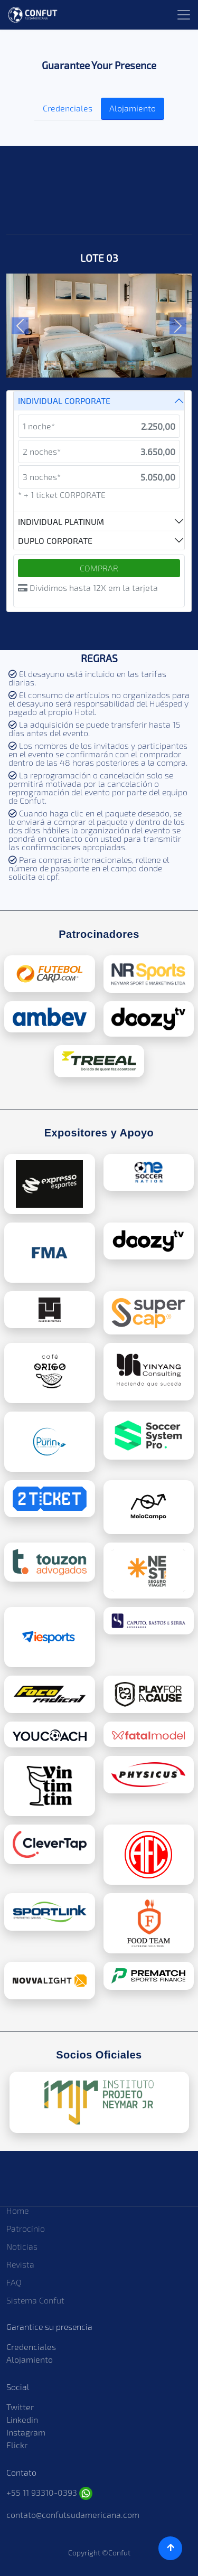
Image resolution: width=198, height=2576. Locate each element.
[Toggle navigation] (184, 15)
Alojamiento (29, 2359)
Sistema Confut (35, 2300)
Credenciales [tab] (67, 108)
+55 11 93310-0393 (49, 2492)
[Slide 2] (71, 362)
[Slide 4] (109, 362)
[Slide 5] (128, 362)
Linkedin (22, 2419)
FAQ (14, 2282)
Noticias (21, 2246)
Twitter (20, 2407)
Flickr (16, 2445)
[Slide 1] (52, 362)
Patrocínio (25, 2228)
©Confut (116, 2552)
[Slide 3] (90, 362)
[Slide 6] (147, 362)
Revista (20, 2264)
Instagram (25, 2432)
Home (17, 2210)
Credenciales (31, 2347)
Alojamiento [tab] (132, 108)
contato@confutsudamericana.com (72, 2514)
